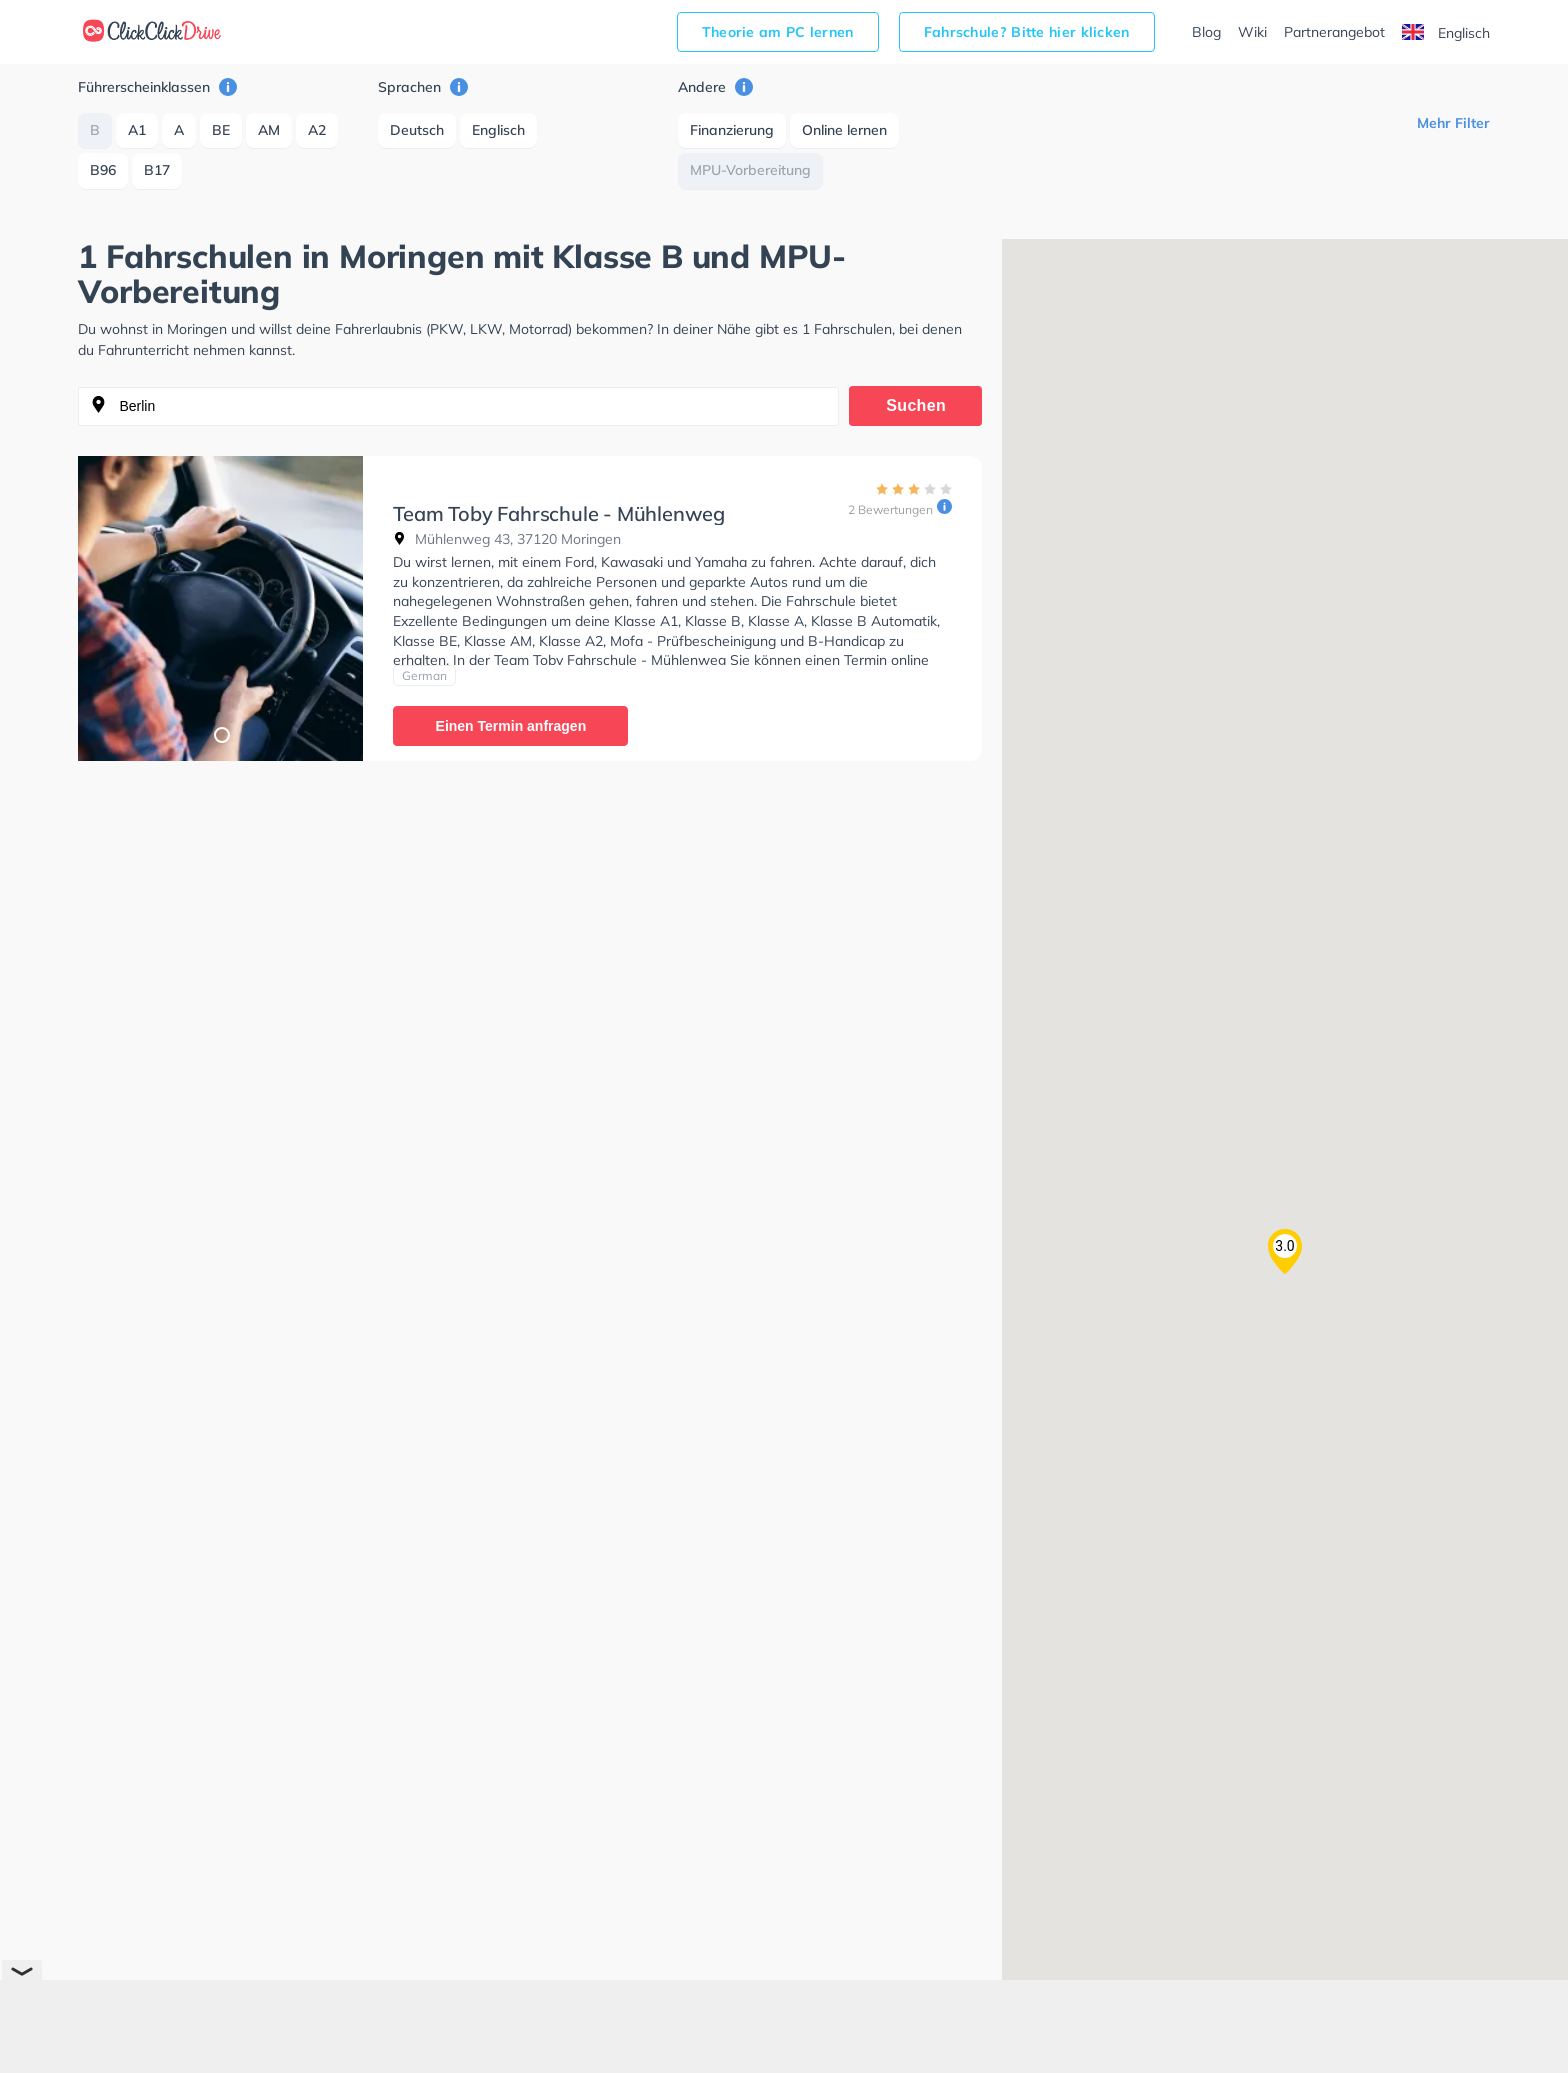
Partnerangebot (1334, 32)
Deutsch (417, 130)
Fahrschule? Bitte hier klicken (1027, 32)
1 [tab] (221, 734)
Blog (1206, 32)
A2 (317, 130)
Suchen (916, 405)
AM (269, 130)
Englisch (1446, 33)
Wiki (1252, 32)
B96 (103, 170)
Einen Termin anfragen (511, 726)
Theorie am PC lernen (778, 32)
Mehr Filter (1453, 123)
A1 (137, 130)
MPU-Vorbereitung (750, 170)
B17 (157, 170)
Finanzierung (732, 130)
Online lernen (844, 130)
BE (221, 130)
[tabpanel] (220, 608)
